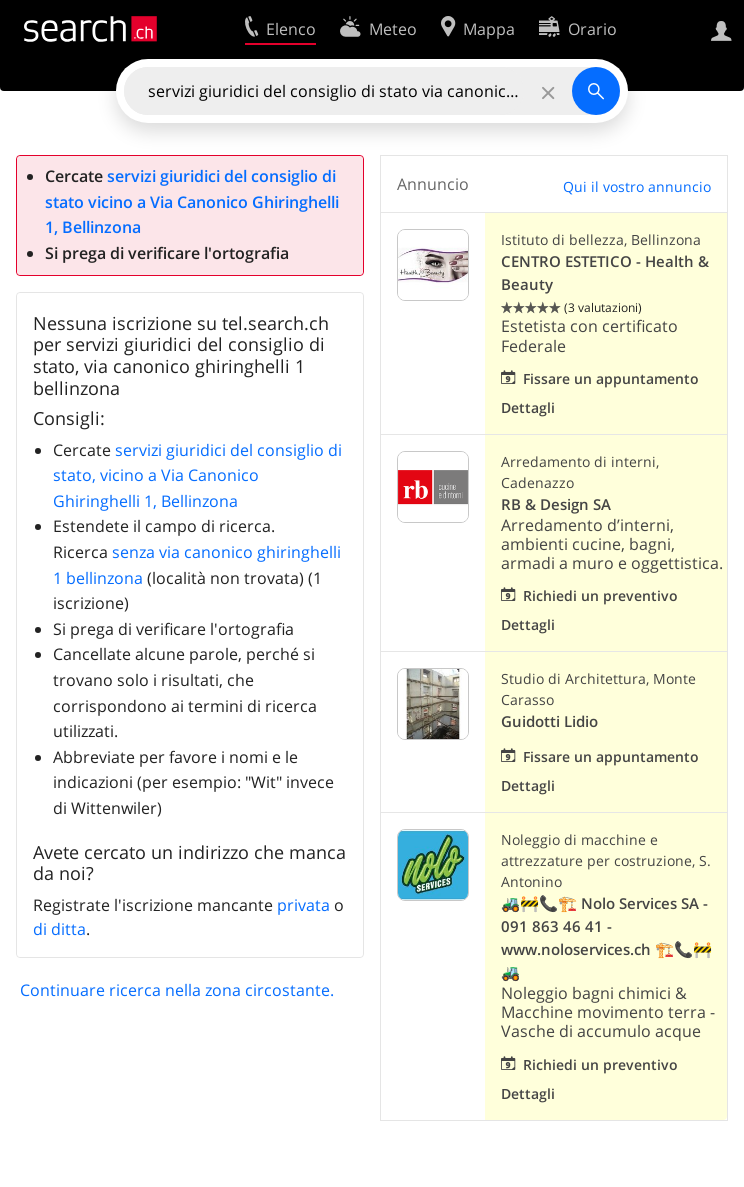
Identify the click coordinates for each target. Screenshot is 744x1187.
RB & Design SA (556, 504)
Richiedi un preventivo (600, 595)
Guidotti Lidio (549, 721)
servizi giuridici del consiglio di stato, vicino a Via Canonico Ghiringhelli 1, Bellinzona (197, 475)
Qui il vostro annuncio (637, 186)
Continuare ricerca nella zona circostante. (177, 990)
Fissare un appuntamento (611, 378)
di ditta (59, 929)
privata (303, 905)
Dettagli (528, 407)
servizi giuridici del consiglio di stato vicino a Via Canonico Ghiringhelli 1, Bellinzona (192, 201)
